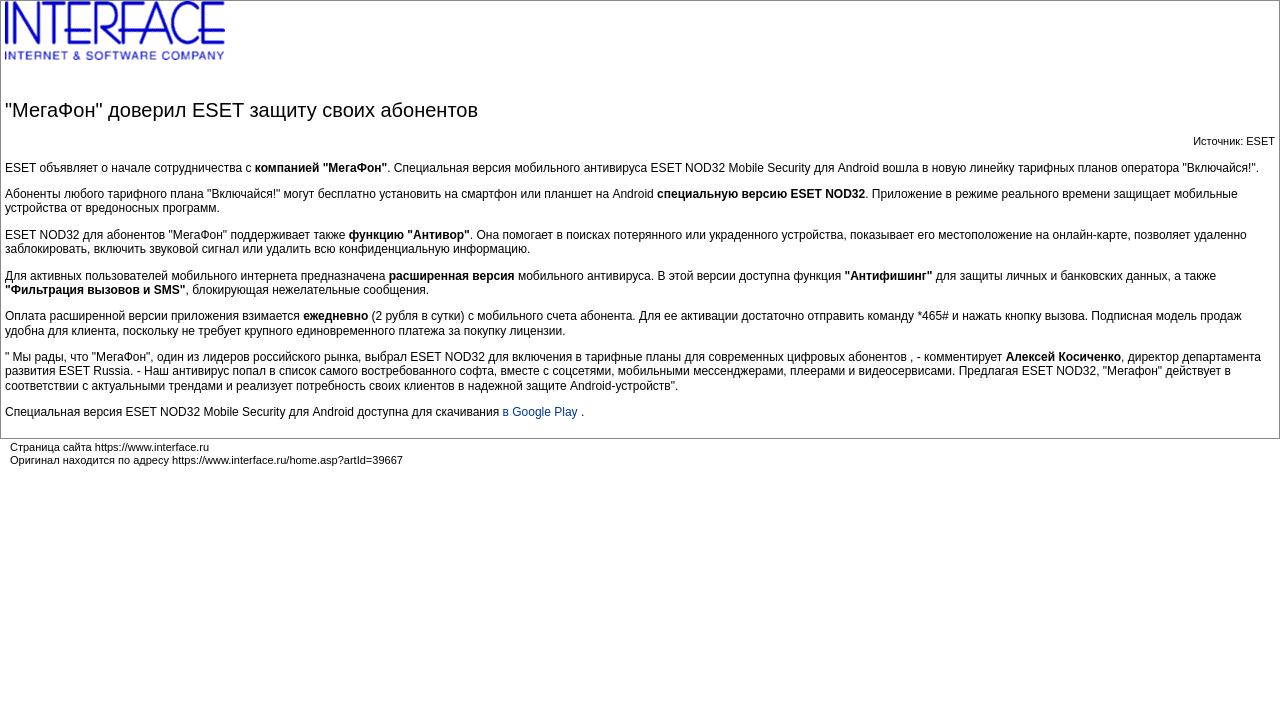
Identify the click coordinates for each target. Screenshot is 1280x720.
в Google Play (542, 412)
